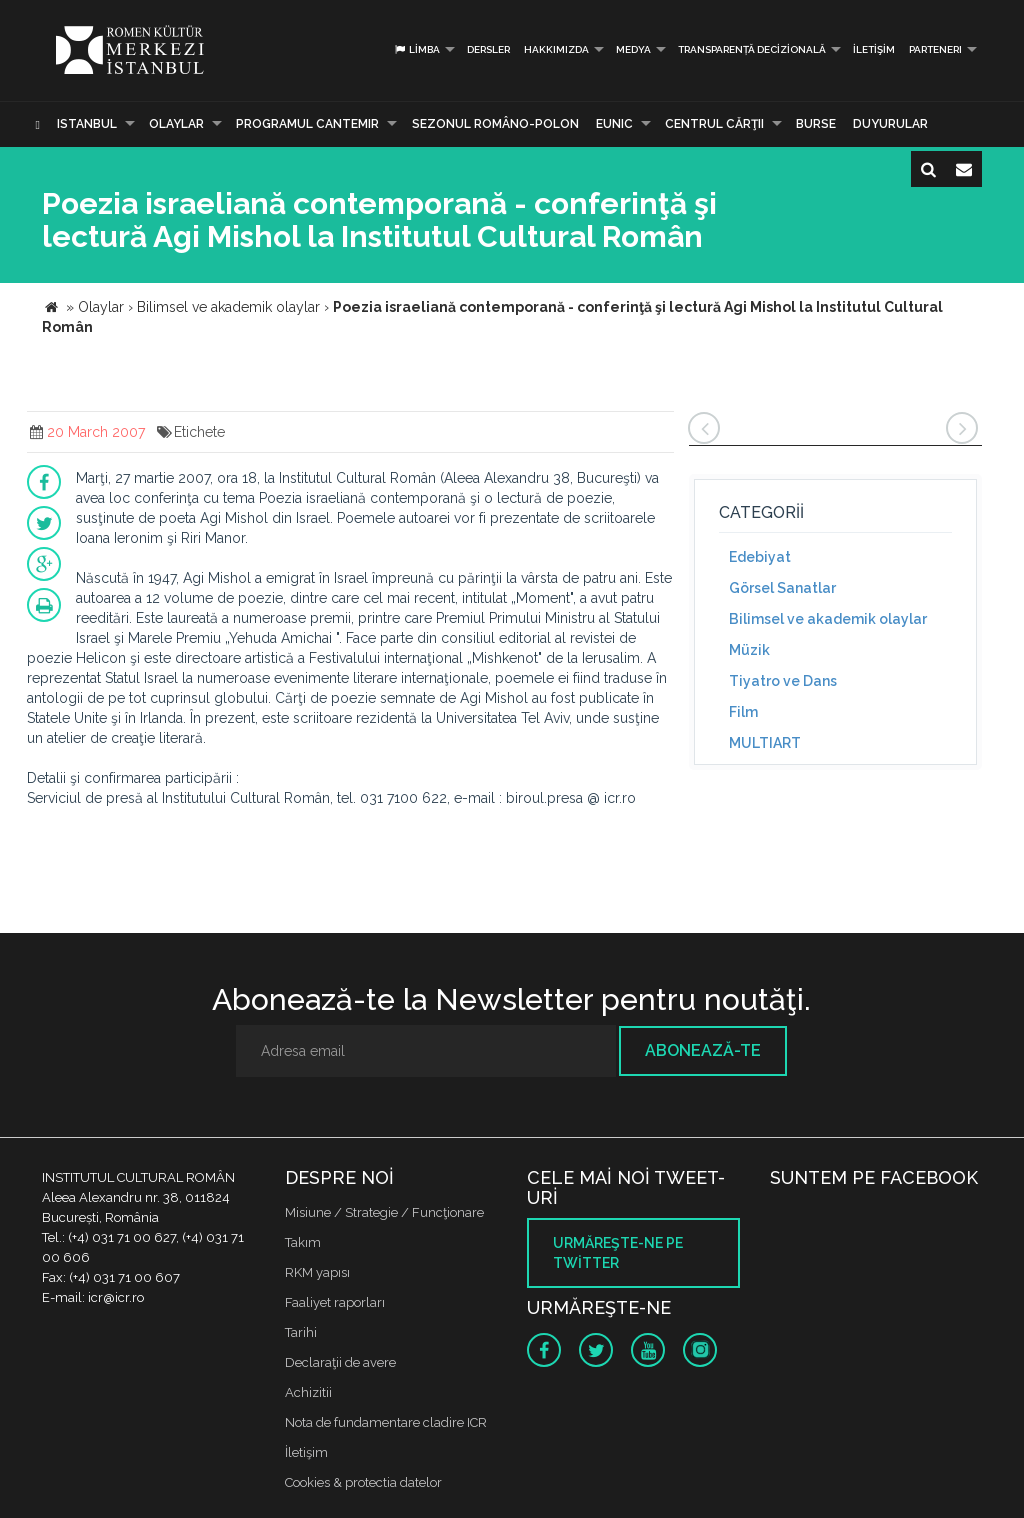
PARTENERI (935, 49)
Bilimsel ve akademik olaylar (828, 619)
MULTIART (765, 743)
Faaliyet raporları (335, 1302)
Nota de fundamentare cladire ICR (386, 1422)
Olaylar (176, 124)
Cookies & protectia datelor (363, 1482)
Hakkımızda (556, 49)
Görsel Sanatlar (782, 588)
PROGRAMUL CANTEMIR (307, 124)
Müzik (749, 650)
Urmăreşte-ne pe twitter (618, 1253)
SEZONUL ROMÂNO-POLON (495, 124)
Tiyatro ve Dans (783, 681)
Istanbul (87, 124)
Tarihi (301, 1332)
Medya (633, 49)
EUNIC (614, 124)
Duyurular (890, 124)
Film (743, 712)
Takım (303, 1242)
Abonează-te (703, 1050)
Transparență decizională (752, 49)
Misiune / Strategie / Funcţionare (384, 1212)
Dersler (488, 49)
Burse (816, 124)
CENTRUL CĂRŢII (714, 124)
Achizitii (308, 1392)
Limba (416, 49)
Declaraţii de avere (340, 1362)
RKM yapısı (317, 1272)
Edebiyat (760, 557)
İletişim (874, 49)
